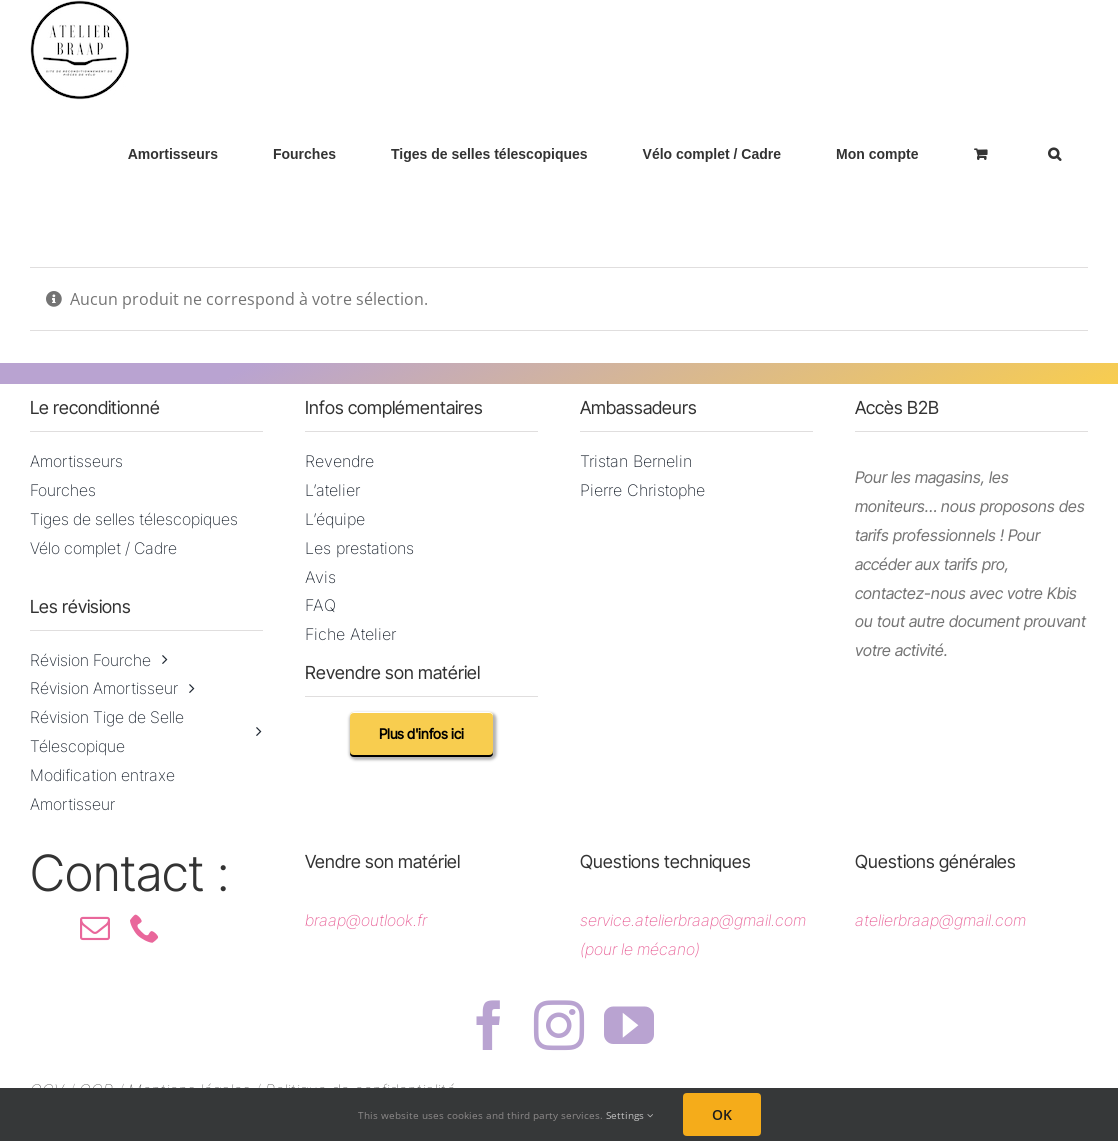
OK (722, 1114)
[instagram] (559, 1025)
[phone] (145, 928)
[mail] (95, 928)
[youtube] (629, 1025)
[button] (1054, 153)
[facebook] (489, 1025)
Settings (629, 1115)
